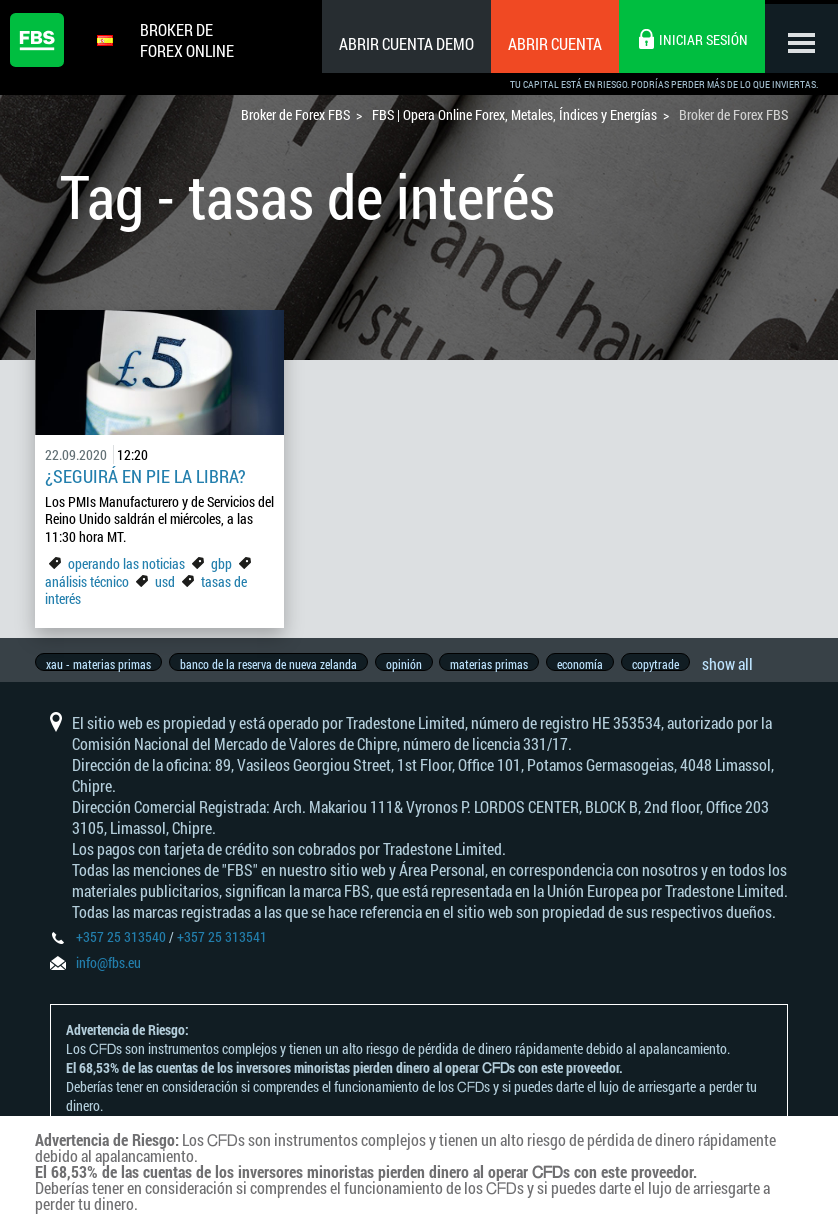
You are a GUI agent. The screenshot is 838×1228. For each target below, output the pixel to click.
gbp (221, 563)
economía (593, 664)
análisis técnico (87, 581)
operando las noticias (126, 563)
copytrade (671, 664)
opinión (410, 664)
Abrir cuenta (548, 43)
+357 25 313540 (121, 946)
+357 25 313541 (222, 946)
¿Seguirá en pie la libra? (145, 476)
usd (165, 581)
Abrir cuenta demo (399, 43)
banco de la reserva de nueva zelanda (271, 664)
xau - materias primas (98, 664)
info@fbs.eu (108, 972)
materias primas (499, 664)
